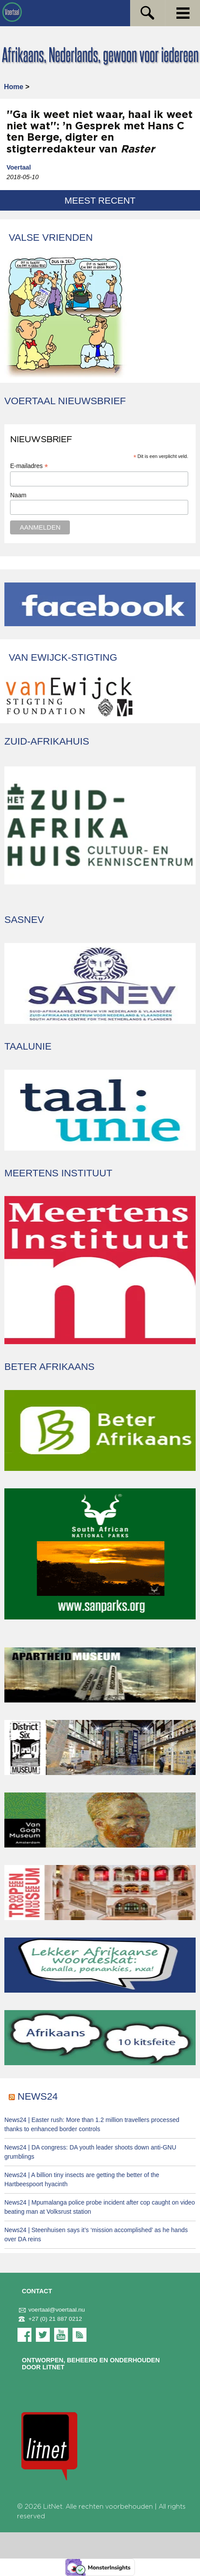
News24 (37, 2096)
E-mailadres (29, 466)
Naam (18, 495)
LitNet (52, 2506)
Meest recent (100, 200)
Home (13, 86)
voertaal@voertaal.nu (51, 2310)
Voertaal (19, 167)
